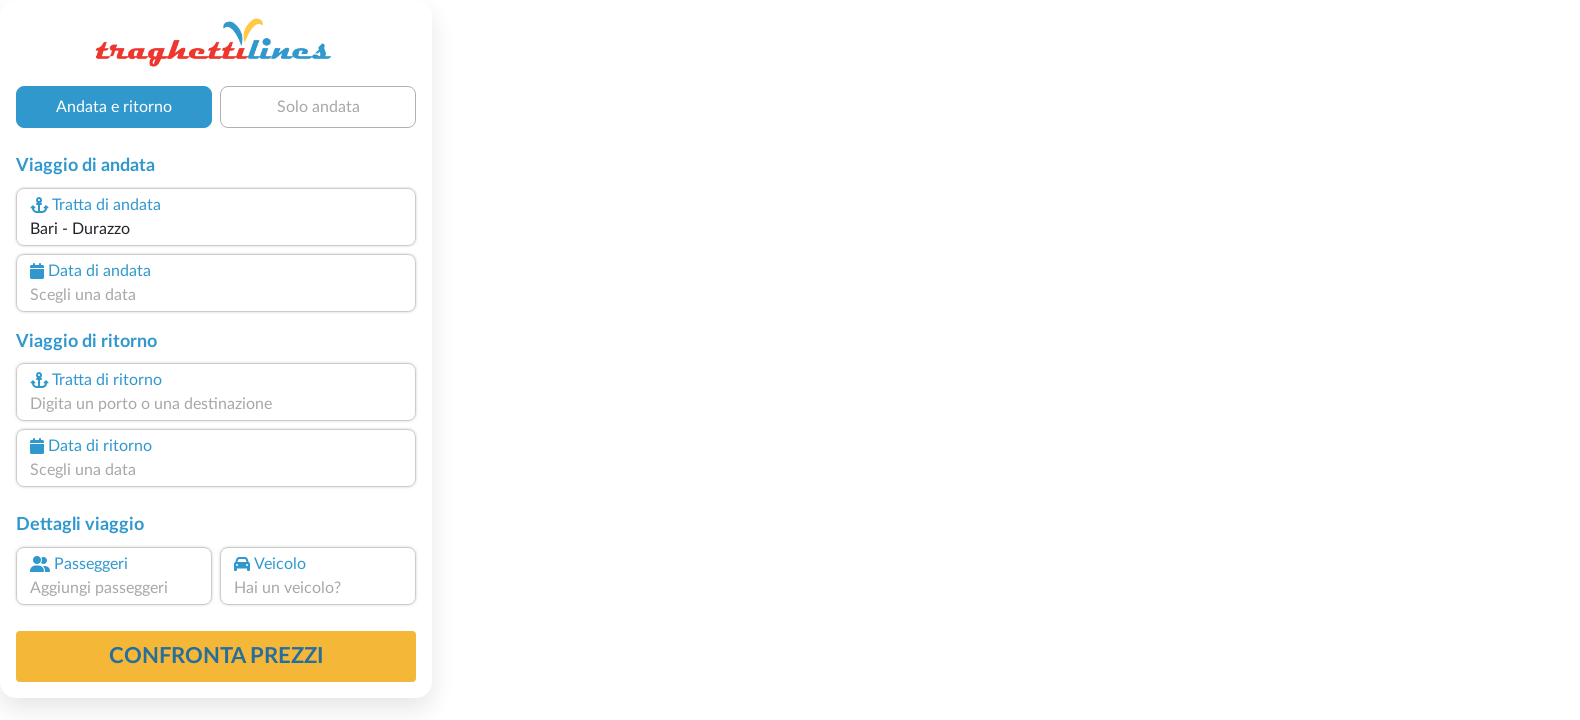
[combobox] (216, 229)
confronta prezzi (216, 656)
